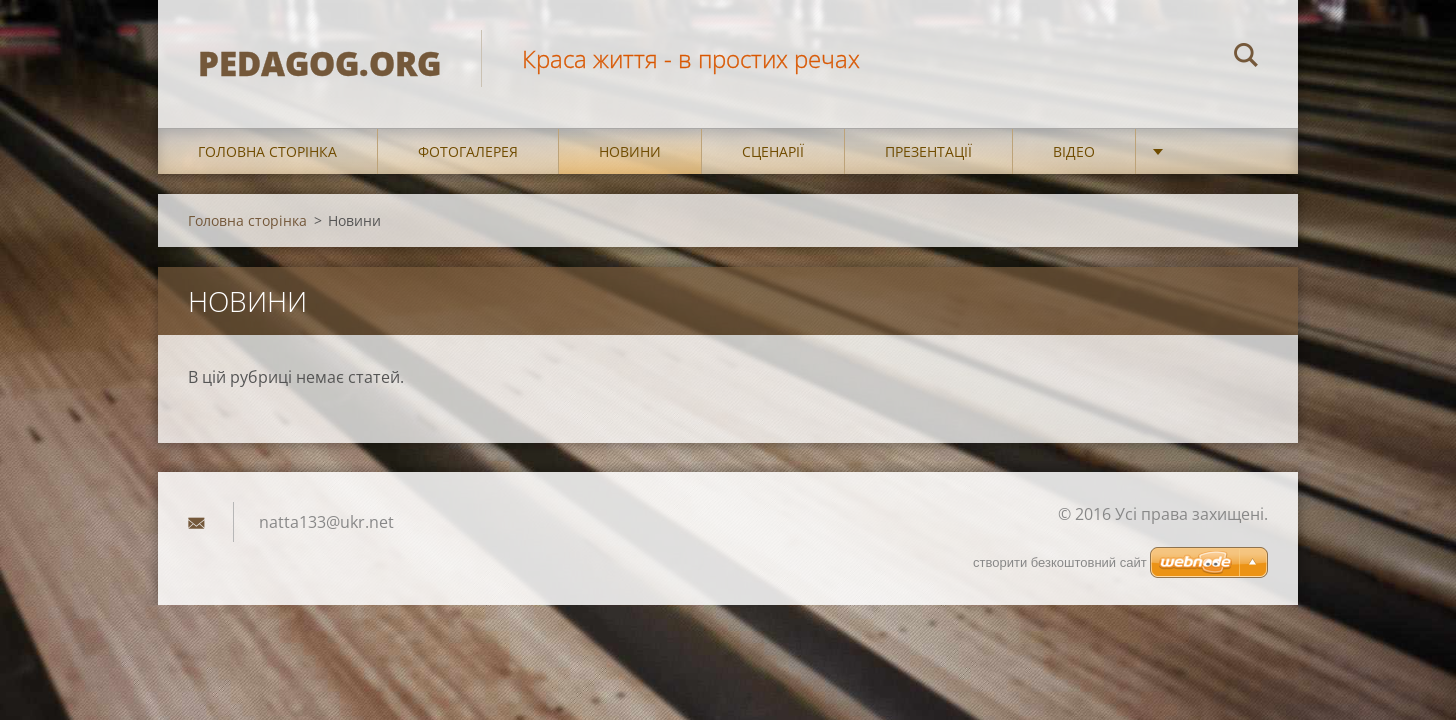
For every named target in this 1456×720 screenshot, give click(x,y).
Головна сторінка (267, 151)
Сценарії (773, 151)
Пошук (1246, 58)
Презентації (928, 151)
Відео (1074, 151)
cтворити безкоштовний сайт (1060, 562)
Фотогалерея (468, 151)
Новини (630, 151)
